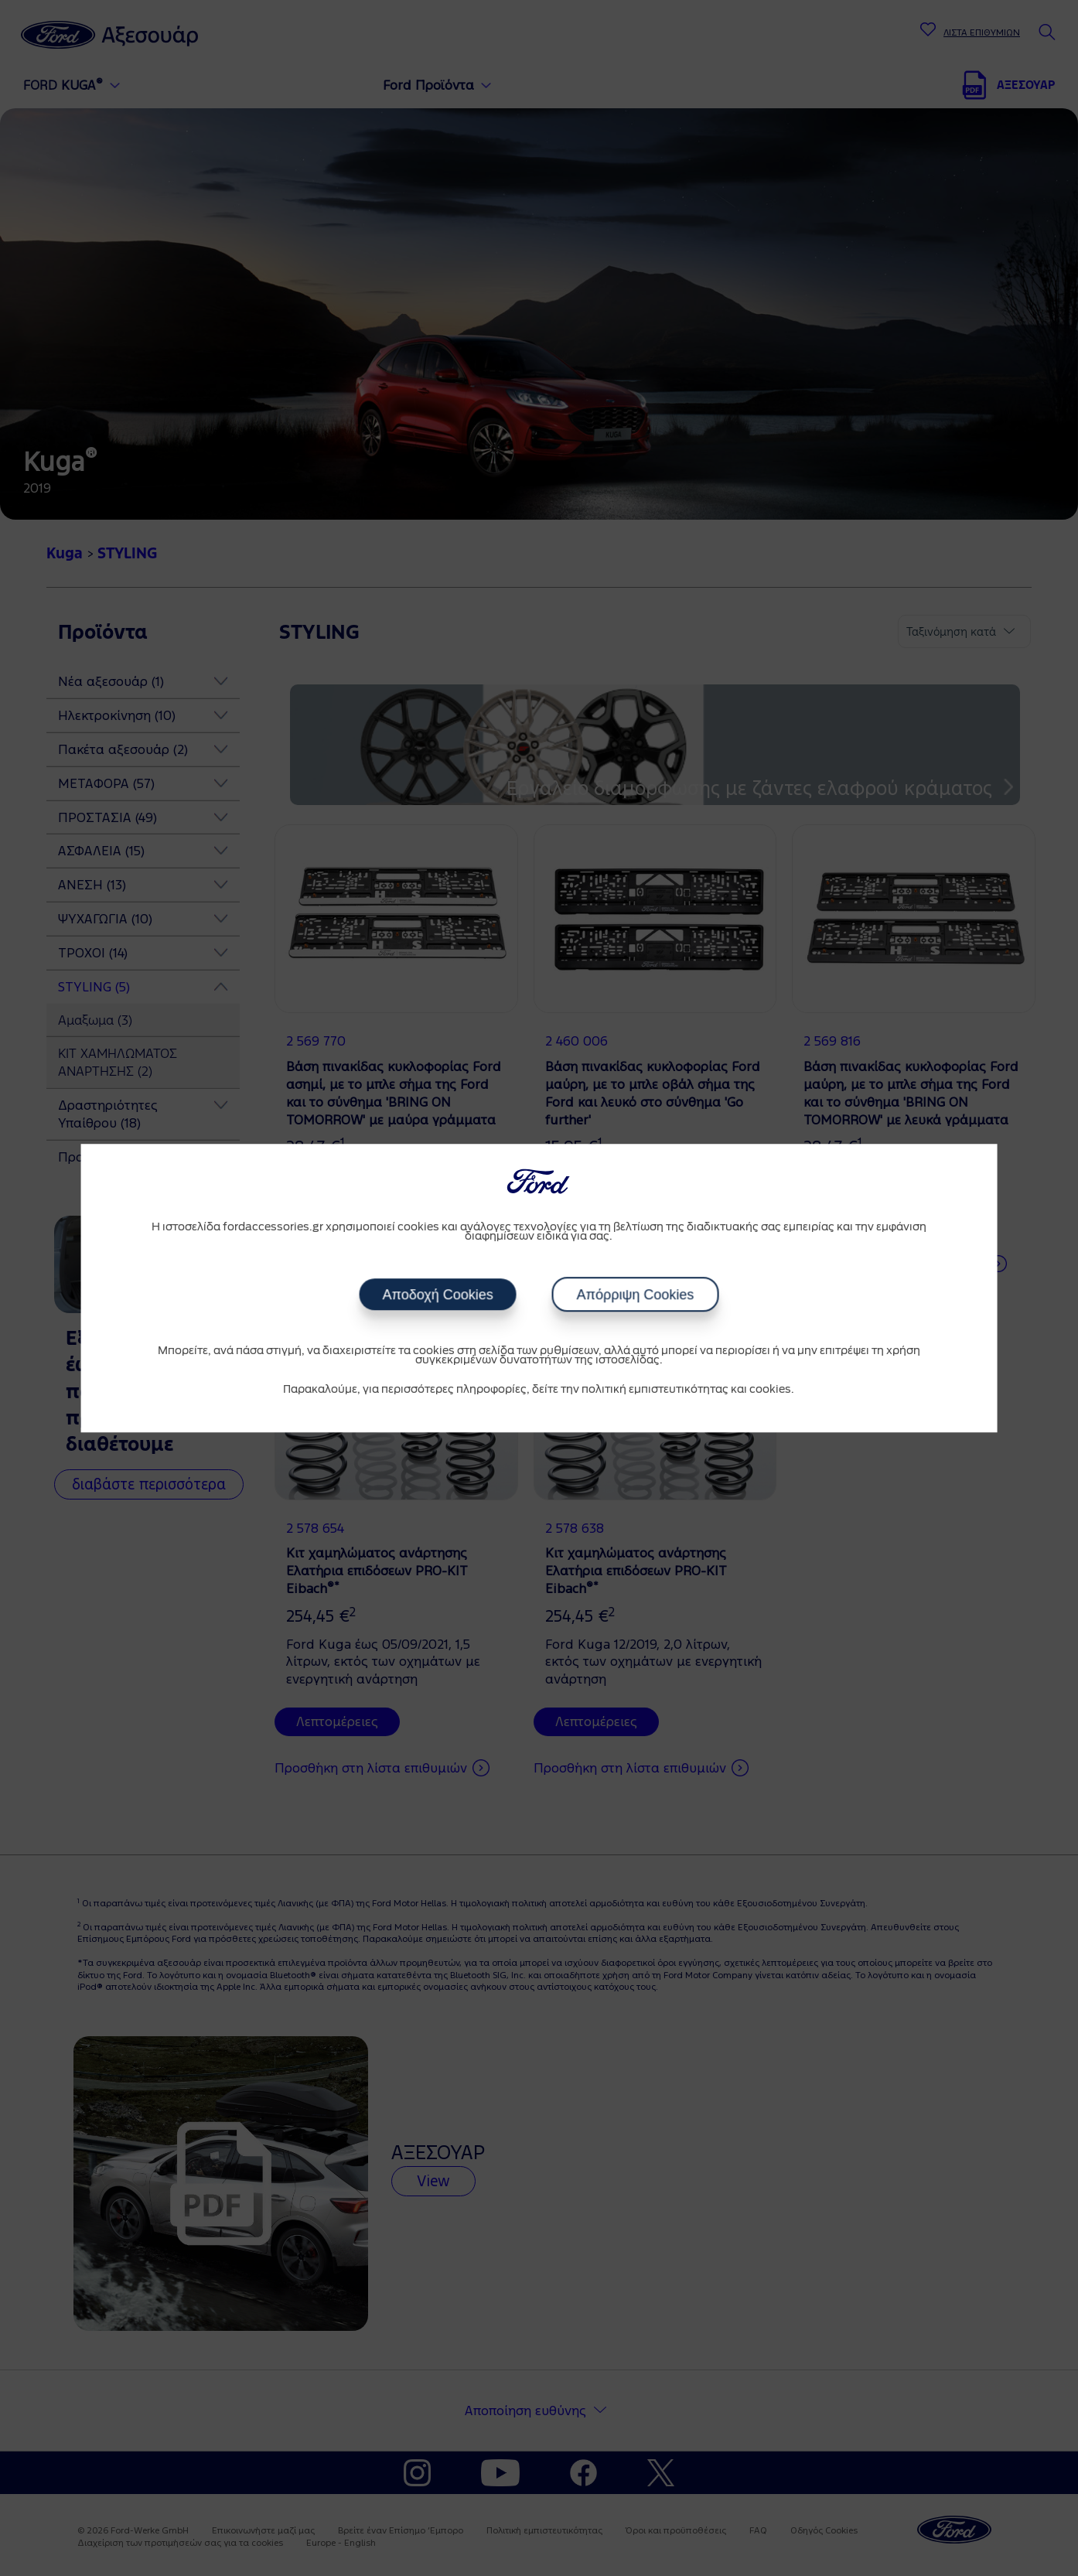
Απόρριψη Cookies (635, 1294)
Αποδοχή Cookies (437, 1294)
